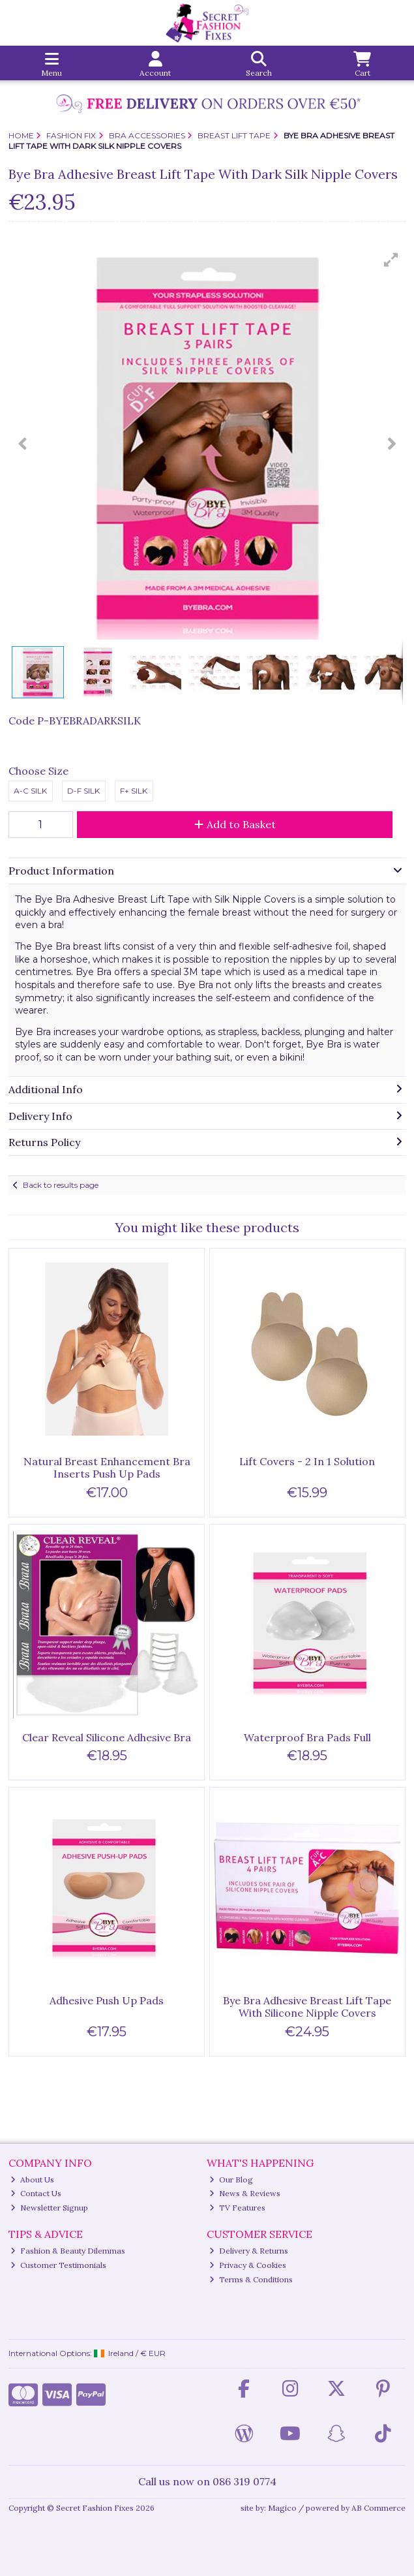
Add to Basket (235, 824)
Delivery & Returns (248, 2251)
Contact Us (35, 2193)
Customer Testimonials (58, 2265)
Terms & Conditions (251, 2279)
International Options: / (87, 2353)
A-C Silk (30, 791)
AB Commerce (378, 2508)
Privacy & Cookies (247, 2265)
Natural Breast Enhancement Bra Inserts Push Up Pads (106, 1467)
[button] (391, 259)
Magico (282, 2508)
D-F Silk (83, 791)
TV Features (237, 2207)
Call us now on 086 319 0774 (207, 2481)
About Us (32, 2179)
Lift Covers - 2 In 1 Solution (307, 1461)
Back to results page (60, 1185)
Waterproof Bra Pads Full (307, 1737)
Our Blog (231, 2179)
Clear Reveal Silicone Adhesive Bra (106, 1737)
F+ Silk (133, 791)
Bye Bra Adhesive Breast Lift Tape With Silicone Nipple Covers (307, 2006)
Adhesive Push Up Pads (107, 2000)
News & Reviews (244, 2193)
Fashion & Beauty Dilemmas (67, 2251)
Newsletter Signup (49, 2207)
